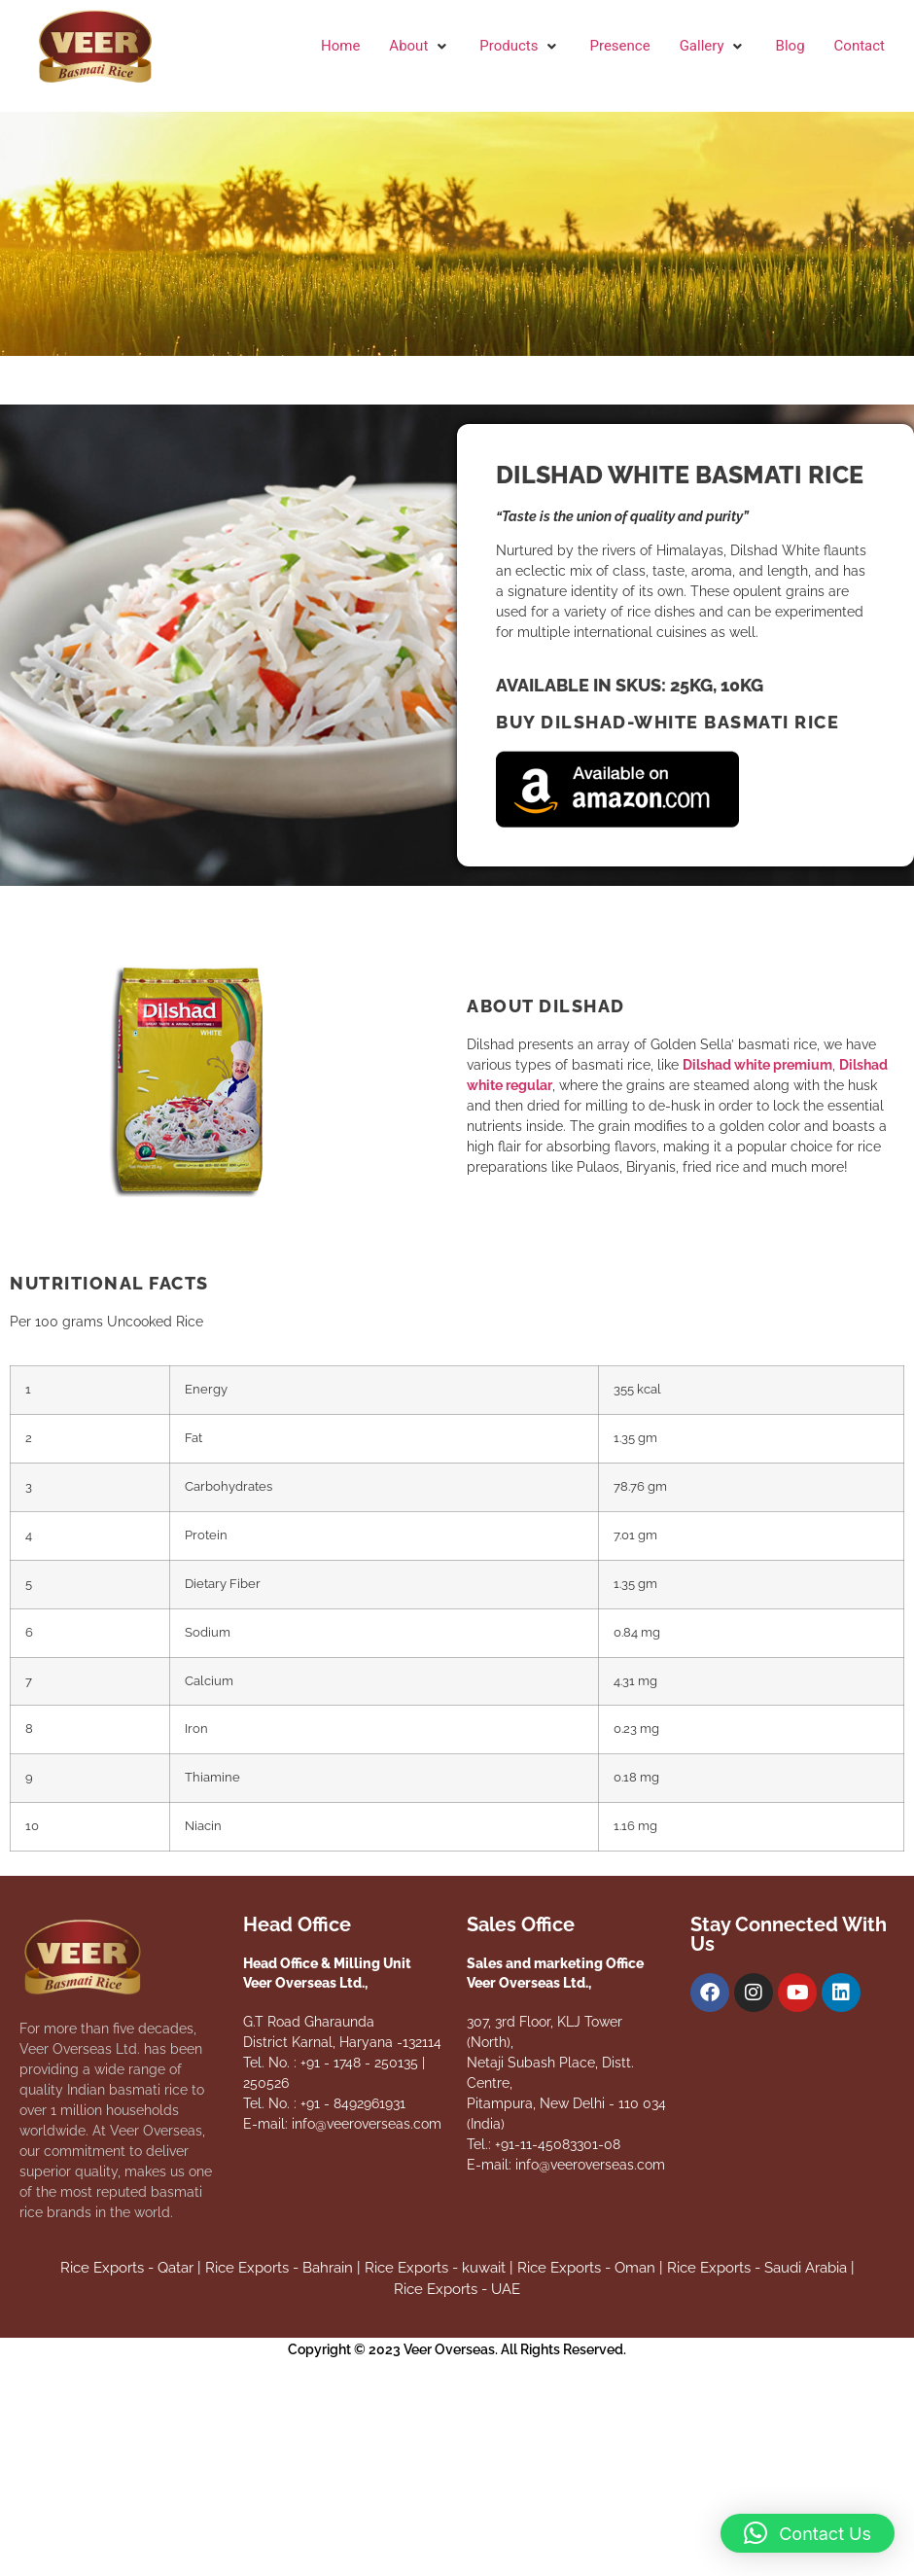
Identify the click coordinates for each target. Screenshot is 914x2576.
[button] (419, 46)
